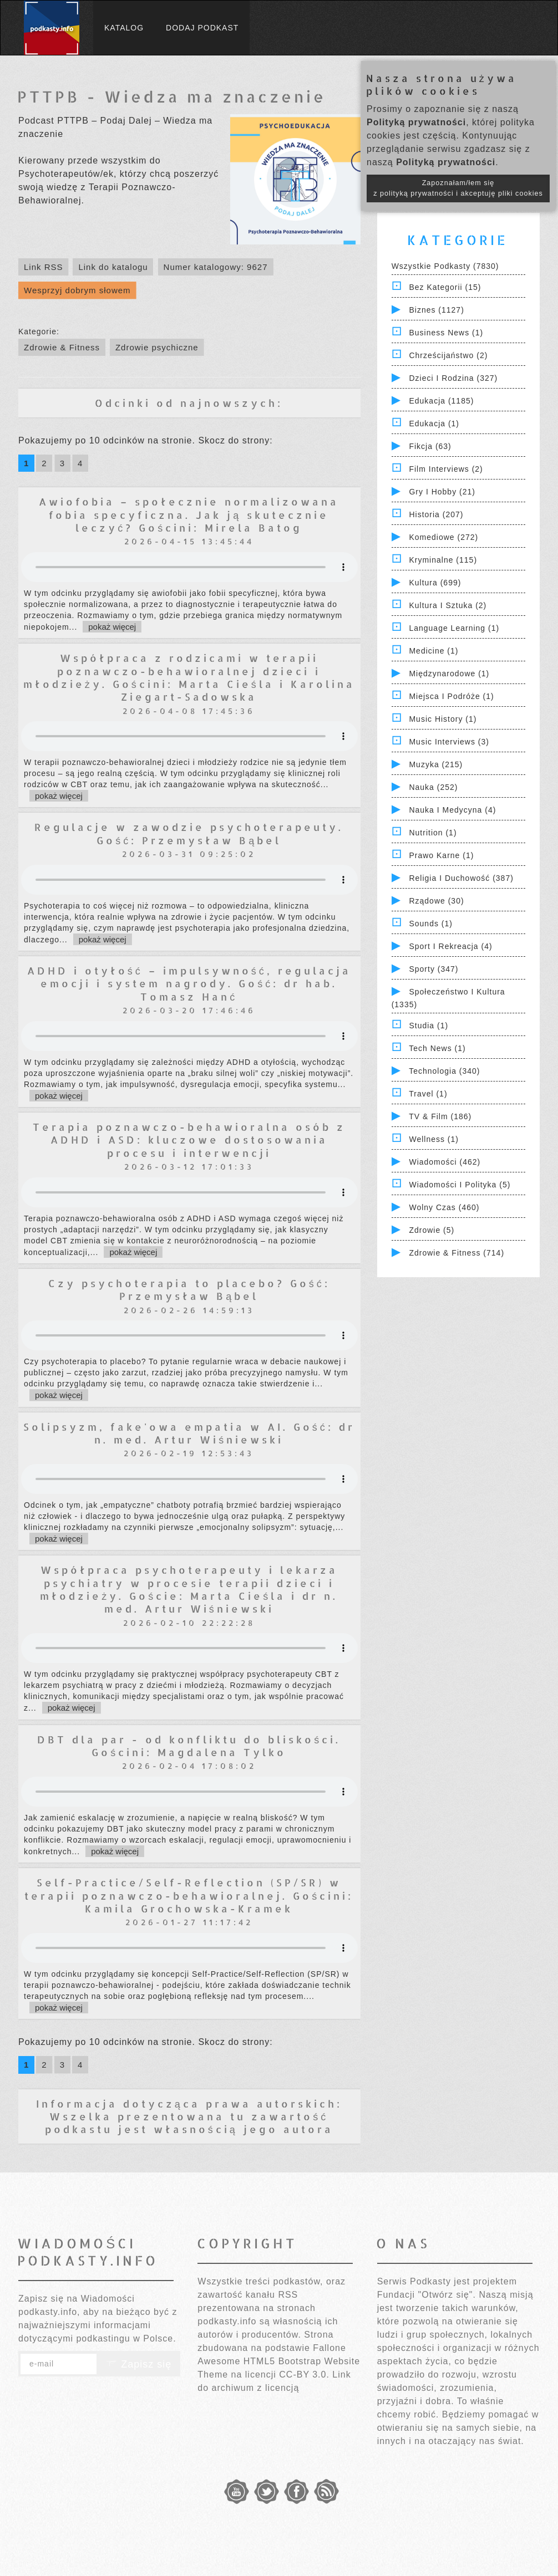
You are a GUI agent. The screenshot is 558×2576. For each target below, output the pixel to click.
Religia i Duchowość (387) (461, 878)
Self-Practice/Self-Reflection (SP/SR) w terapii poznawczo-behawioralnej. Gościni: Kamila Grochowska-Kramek (188, 1895)
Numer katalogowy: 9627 (216, 267)
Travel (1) (428, 1093)
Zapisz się (138, 2364)
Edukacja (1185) (441, 400)
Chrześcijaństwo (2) (448, 355)
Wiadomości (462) (444, 1161)
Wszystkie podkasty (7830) (445, 266)
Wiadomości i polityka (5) (459, 1184)
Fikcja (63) (430, 446)
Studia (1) (428, 1025)
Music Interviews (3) (449, 741)
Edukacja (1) (434, 423)
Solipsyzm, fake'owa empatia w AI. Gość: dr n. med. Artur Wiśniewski (189, 1433)
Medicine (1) (433, 650)
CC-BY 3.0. (304, 2374)
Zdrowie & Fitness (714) (456, 1252)
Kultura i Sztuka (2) (447, 605)
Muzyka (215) (436, 764)
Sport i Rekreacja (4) (450, 946)
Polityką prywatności (416, 122)
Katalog (124, 27)
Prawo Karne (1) (441, 855)
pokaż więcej (112, 626)
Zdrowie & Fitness (62, 347)
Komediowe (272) (443, 537)
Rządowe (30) (436, 900)
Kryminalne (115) (443, 559)
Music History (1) (442, 719)
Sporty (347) (433, 969)
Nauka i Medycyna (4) (452, 809)
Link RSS (43, 267)
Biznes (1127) (436, 309)
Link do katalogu (113, 267)
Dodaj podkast (202, 27)
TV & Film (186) (440, 1116)
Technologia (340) (444, 1071)
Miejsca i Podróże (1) (451, 696)
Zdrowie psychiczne (157, 347)
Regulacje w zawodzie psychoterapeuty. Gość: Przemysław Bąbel (188, 833)
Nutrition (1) (432, 832)
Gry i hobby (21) (442, 491)
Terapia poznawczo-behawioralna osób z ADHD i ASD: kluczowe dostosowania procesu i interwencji (189, 1139)
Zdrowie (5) (431, 1230)
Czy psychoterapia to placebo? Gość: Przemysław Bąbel (189, 1289)
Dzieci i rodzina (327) (453, 378)
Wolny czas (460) (444, 1207)
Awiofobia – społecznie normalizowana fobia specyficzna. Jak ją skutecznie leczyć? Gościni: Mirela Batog (189, 514)
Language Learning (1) (454, 628)
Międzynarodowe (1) (449, 673)
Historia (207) (436, 514)
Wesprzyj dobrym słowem (77, 290)
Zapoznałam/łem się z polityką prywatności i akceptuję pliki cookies (458, 188)
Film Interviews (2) (446, 469)
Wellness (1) (434, 1139)
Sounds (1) (430, 923)
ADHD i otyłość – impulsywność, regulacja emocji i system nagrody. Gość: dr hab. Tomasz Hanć (189, 983)
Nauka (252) (433, 787)
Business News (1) (446, 332)
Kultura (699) (435, 582)
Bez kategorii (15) (445, 287)
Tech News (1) (437, 1048)
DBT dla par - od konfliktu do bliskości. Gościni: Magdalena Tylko (189, 1745)
